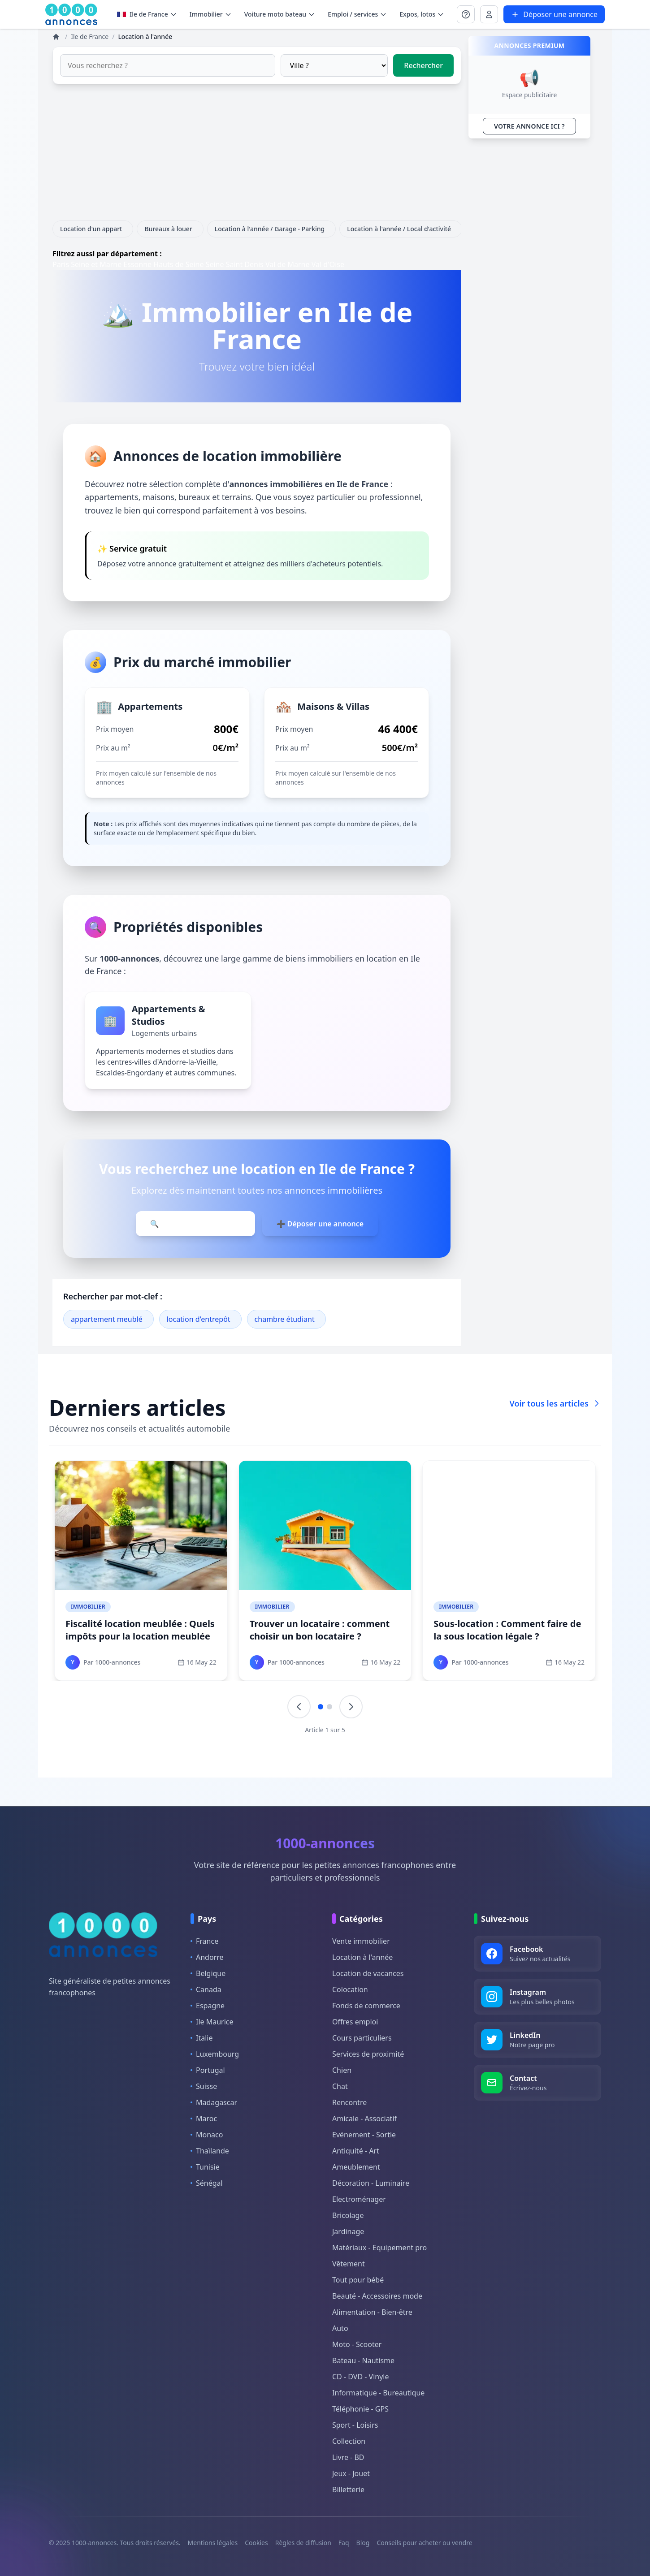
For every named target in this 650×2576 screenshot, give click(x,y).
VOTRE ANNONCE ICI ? (529, 126)
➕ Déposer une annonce (320, 1224)
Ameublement (356, 2167)
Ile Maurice (212, 2022)
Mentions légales (213, 2542)
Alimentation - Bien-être (372, 2312)
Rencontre (349, 2102)
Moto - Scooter (356, 2344)
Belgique (208, 1973)
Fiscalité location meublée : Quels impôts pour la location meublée (140, 1630)
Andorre (207, 1957)
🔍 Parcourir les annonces (195, 1224)
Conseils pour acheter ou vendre (424, 2542)
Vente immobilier (361, 1941)
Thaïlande (210, 2151)
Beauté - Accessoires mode (377, 2296)
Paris (60, 264)
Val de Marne (287, 264)
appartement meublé (107, 1319)
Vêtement (348, 2264)
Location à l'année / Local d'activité (401, 228)
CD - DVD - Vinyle (360, 2377)
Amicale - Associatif (364, 2118)
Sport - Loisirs (355, 2425)
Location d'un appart (93, 228)
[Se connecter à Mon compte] (466, 14)
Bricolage (348, 2215)
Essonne (137, 264)
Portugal (208, 2070)
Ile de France (147, 14)
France (204, 1941)
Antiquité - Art (355, 2151)
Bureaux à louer (169, 228)
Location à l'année (362, 1957)
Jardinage (348, 2231)
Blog (363, 2542)
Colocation (350, 1989)
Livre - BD (348, 2457)
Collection (348, 2441)
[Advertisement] (256, 157)
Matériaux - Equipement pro (379, 2247)
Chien (341, 2070)
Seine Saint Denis (235, 264)
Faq (343, 2542)
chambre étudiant (285, 1319)
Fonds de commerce (366, 2006)
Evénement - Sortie (364, 2135)
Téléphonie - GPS (360, 2409)
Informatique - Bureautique (378, 2393)
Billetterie (348, 2489)
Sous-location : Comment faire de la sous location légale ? (507, 1630)
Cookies (256, 2542)
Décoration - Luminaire (370, 2183)
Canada (206, 1989)
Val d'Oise (328, 264)
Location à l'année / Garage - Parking (271, 228)
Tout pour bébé (358, 2280)
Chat (340, 2086)
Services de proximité (368, 2054)
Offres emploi (355, 2022)
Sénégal (207, 2183)
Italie (201, 2038)
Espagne (208, 2006)
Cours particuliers (362, 2038)
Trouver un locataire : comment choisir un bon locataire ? (320, 1630)
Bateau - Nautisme (363, 2360)
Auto (340, 2328)
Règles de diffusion (303, 2542)
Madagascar (214, 2102)
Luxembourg (215, 2054)
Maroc (204, 2118)
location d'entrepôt (198, 1319)
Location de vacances (367, 1973)
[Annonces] (56, 36)
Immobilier (88, 1606)
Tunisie (205, 2167)
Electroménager (359, 2199)
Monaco (207, 2135)
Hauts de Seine (178, 264)
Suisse (204, 2086)
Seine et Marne (96, 264)
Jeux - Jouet (351, 2473)
